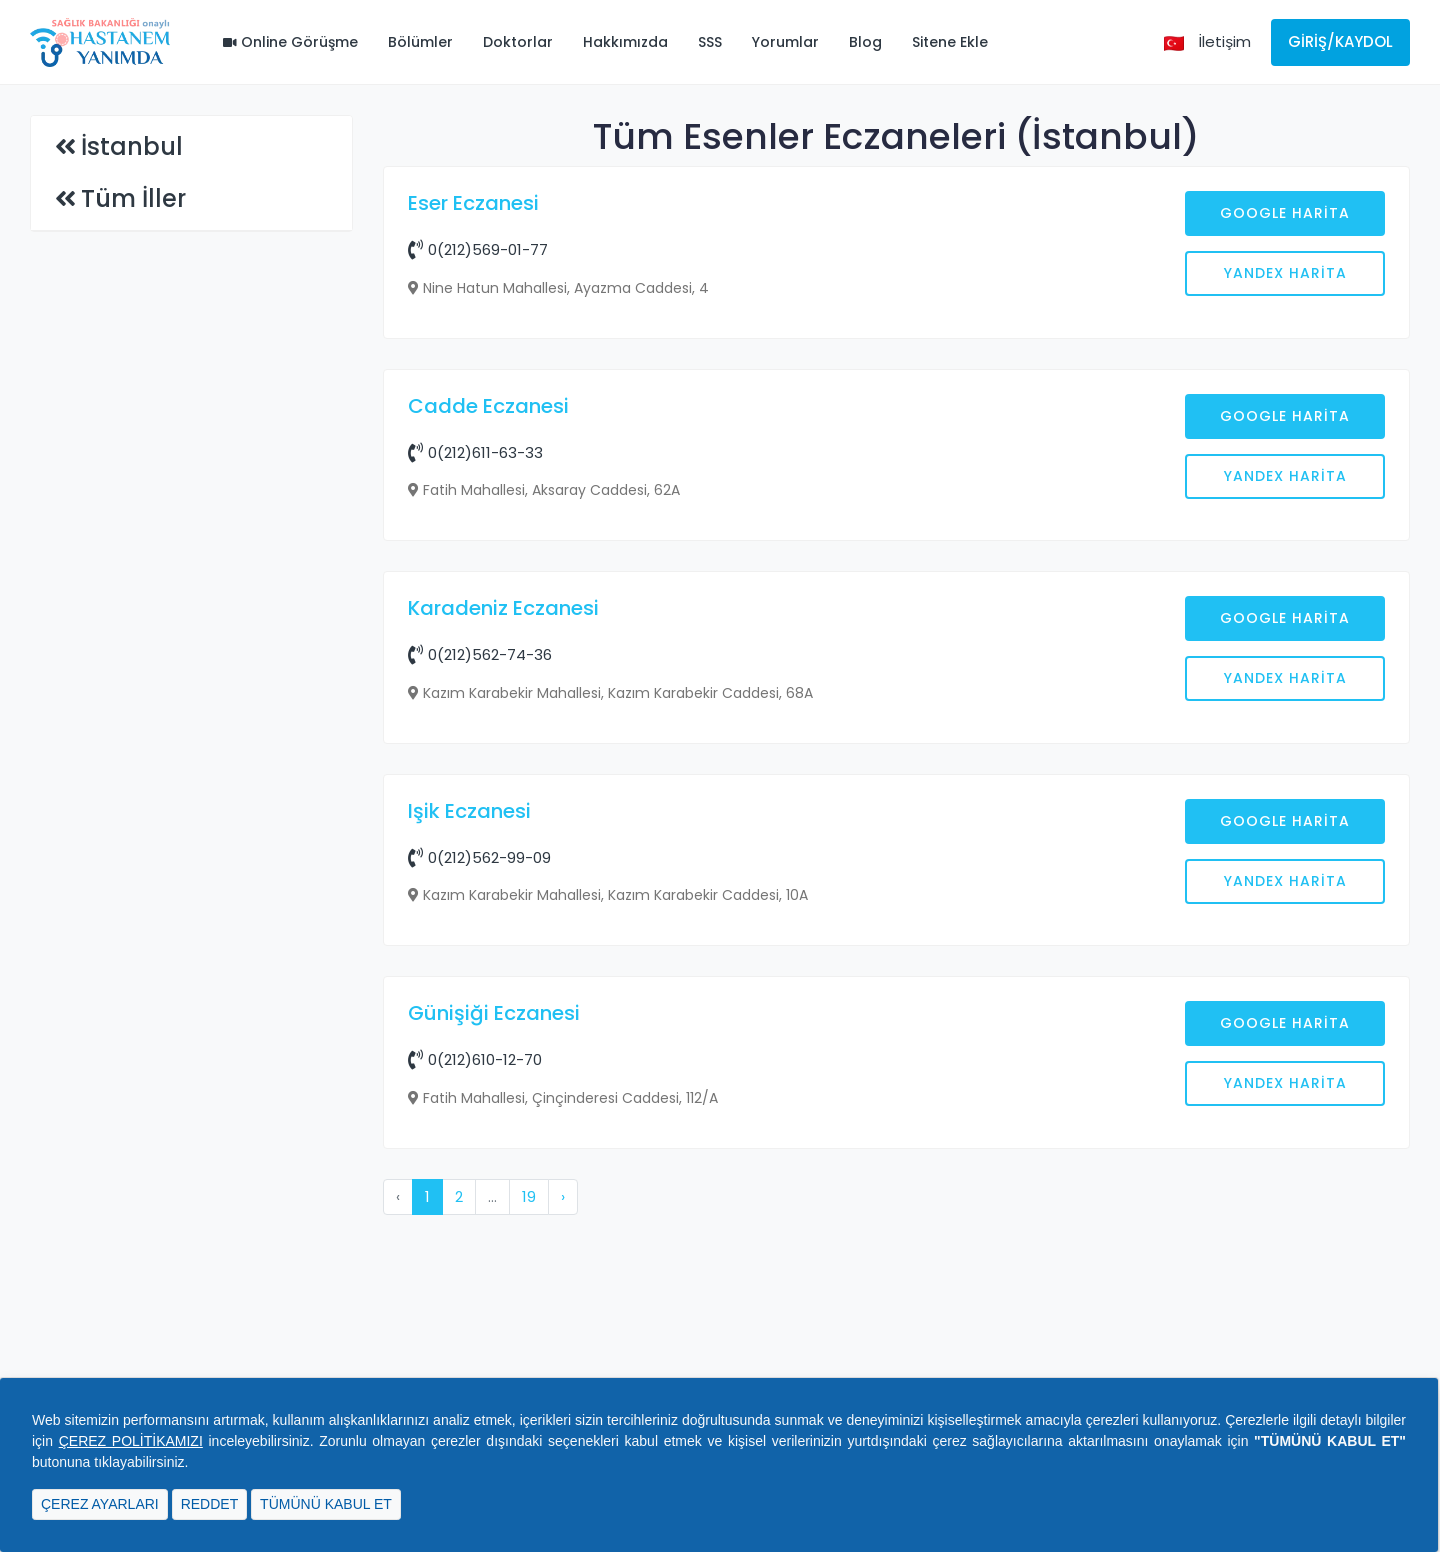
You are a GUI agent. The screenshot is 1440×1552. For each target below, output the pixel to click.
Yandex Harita (1285, 273)
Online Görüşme (290, 42)
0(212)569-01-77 (478, 249)
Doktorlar (518, 42)
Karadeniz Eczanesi (503, 929)
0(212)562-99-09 (479, 1178)
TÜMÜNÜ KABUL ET (326, 1504)
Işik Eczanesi (469, 1132)
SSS (710, 42)
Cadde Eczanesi (488, 727)
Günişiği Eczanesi (494, 1334)
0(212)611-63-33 (475, 773)
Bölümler (420, 42)
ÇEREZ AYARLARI (100, 1504)
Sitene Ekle (950, 42)
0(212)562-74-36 (480, 975)
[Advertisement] (897, 517)
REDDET (210, 1504)
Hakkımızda (625, 42)
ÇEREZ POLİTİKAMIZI (131, 1441)
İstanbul (132, 146)
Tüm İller (133, 198)
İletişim (1224, 41)
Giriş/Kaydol (1340, 41)
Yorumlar (785, 42)
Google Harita (1285, 213)
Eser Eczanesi (473, 203)
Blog (865, 42)
